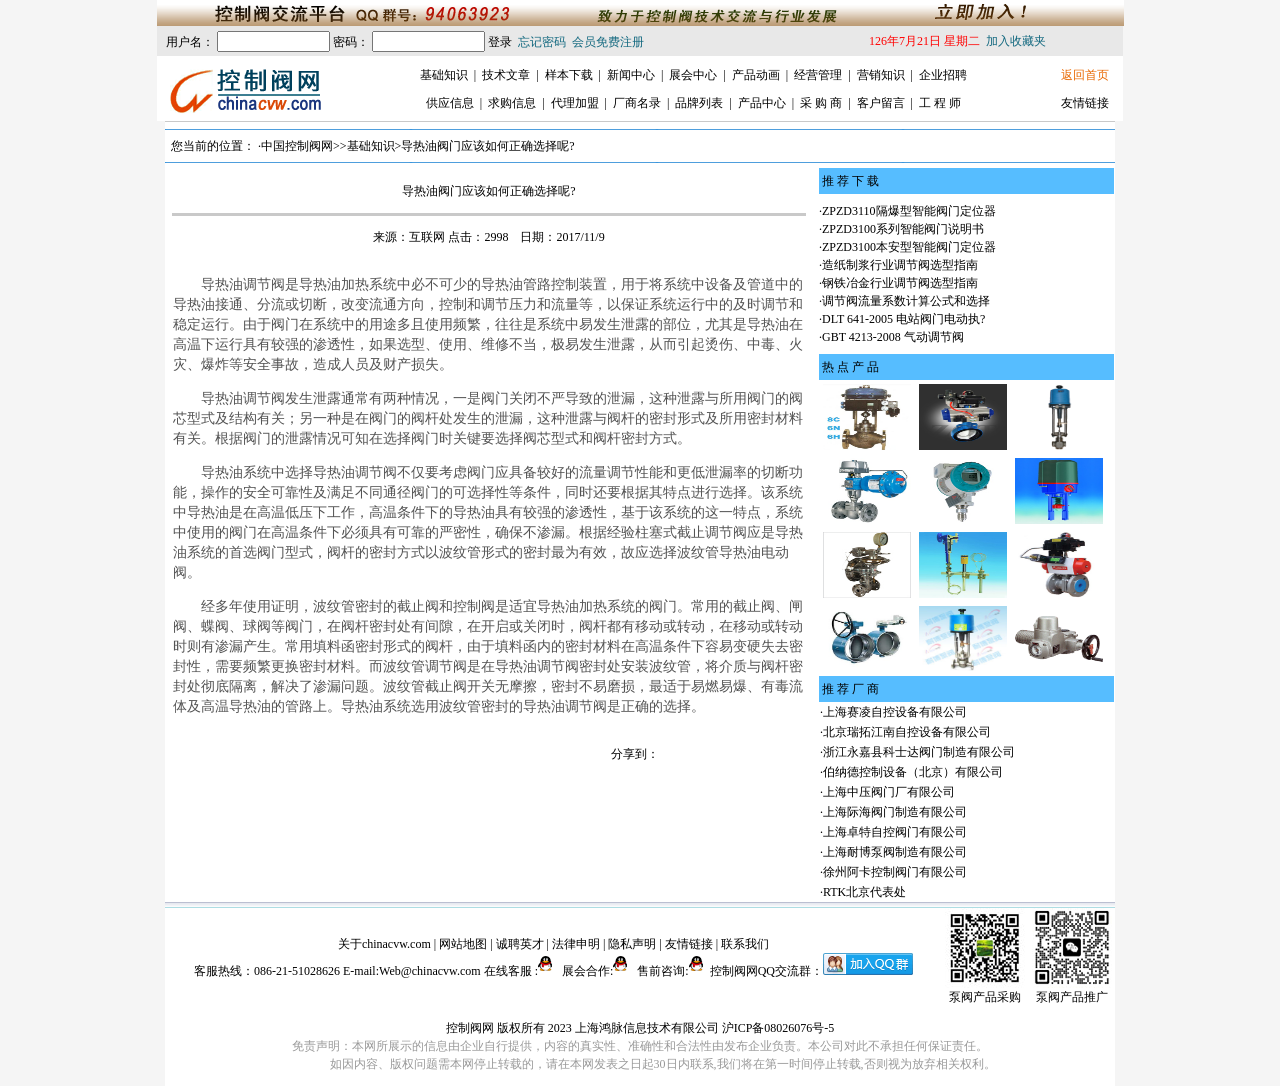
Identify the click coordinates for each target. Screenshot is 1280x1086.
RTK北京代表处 (864, 892)
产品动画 (756, 75)
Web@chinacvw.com (430, 971)
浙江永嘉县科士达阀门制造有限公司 (919, 752)
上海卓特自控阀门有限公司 (895, 832)
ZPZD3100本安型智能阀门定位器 (909, 247)
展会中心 (693, 75)
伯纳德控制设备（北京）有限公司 (913, 772)
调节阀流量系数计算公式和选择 (906, 301)
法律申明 (576, 944)
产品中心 (762, 103)
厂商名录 (637, 103)
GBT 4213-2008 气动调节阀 (893, 337)
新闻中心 (631, 75)
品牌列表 (699, 103)
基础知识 (444, 75)
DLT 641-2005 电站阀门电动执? (903, 319)
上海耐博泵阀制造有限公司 (895, 852)
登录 (500, 42)
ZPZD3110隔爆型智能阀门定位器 (909, 211)
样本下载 (569, 75)
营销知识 (881, 75)
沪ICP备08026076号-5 (778, 1028)
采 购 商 (821, 103)
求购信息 (512, 103)
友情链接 (1085, 103)
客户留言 (881, 103)
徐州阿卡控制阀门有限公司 (895, 872)
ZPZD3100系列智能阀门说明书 (903, 229)
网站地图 (463, 944)
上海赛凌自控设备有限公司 (895, 712)
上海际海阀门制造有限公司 (895, 812)
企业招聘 (943, 75)
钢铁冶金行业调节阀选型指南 (900, 283)
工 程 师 (940, 103)
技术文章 (506, 75)
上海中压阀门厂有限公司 (889, 792)
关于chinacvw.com (384, 944)
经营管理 (818, 75)
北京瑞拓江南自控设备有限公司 (907, 732)
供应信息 (450, 103)
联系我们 (745, 944)
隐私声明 (632, 944)
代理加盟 (575, 103)
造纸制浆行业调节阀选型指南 (900, 265)
